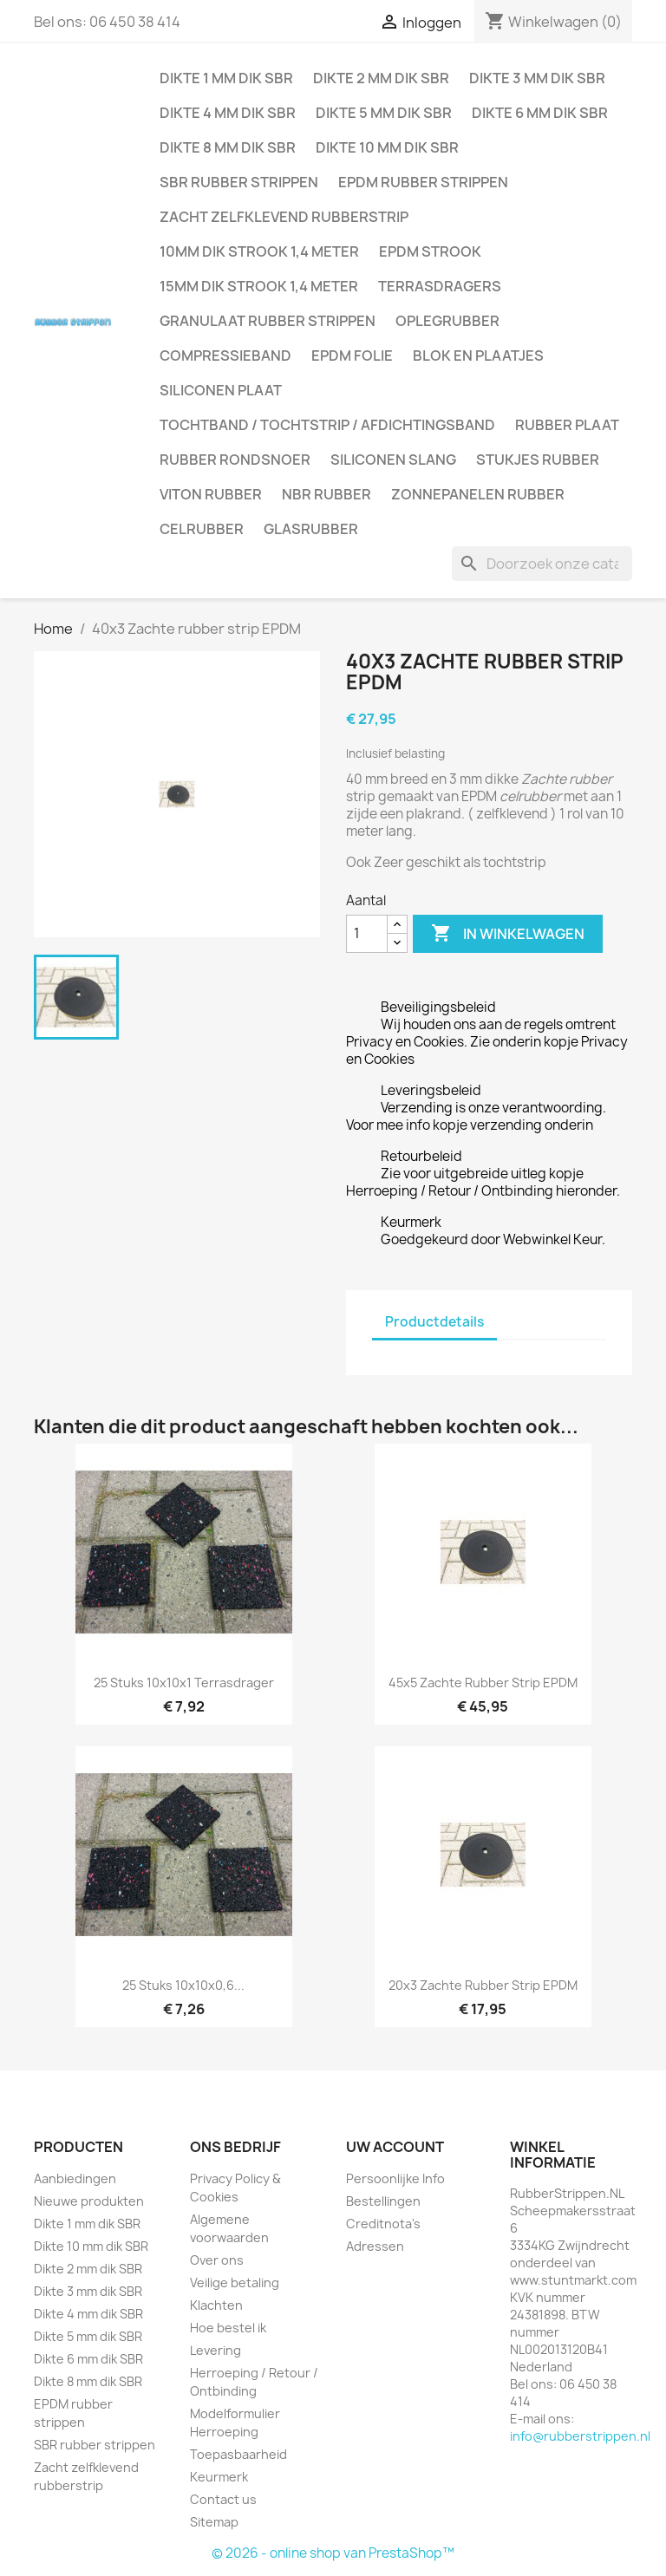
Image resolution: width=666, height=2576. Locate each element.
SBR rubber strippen (239, 182)
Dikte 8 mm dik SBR (228, 147)
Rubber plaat (567, 424)
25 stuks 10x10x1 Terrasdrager (184, 1682)
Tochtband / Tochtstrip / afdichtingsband (327, 424)
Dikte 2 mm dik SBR (381, 78)
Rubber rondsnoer (235, 459)
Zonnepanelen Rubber (478, 494)
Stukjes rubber (537, 459)
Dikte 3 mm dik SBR (537, 78)
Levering (215, 2350)
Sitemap (214, 2522)
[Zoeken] (542, 563)
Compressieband (225, 355)
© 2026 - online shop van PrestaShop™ (333, 2553)
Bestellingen (383, 2201)
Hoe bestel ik (228, 2327)
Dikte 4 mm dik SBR (228, 112)
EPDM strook (430, 251)
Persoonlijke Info (395, 2178)
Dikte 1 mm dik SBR (226, 78)
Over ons (217, 2260)
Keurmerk (219, 2476)
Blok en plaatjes (478, 355)
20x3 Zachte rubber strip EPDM (483, 1985)
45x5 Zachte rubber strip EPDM (483, 1682)
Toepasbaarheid (238, 2454)
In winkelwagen (507, 934)
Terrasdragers (439, 286)
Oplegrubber (447, 320)
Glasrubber (311, 528)
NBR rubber (326, 494)
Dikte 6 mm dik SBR (540, 112)
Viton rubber (211, 494)
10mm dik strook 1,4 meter (259, 251)
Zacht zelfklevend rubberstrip (284, 216)
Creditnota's (383, 2223)
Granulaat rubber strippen (267, 320)
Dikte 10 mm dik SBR (387, 147)
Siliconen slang (393, 459)
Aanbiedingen (75, 2178)
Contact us (223, 2499)
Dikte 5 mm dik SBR (384, 112)
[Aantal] (367, 934)
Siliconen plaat (221, 390)
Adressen (375, 2246)
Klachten (216, 2305)
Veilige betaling (234, 2282)
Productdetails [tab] (434, 1322)
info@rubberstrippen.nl (580, 2436)
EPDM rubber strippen (423, 182)
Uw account (395, 2146)
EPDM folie (352, 355)
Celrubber (202, 528)
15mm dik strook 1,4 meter (259, 286)
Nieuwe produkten (89, 2201)
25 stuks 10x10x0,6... (183, 1985)
